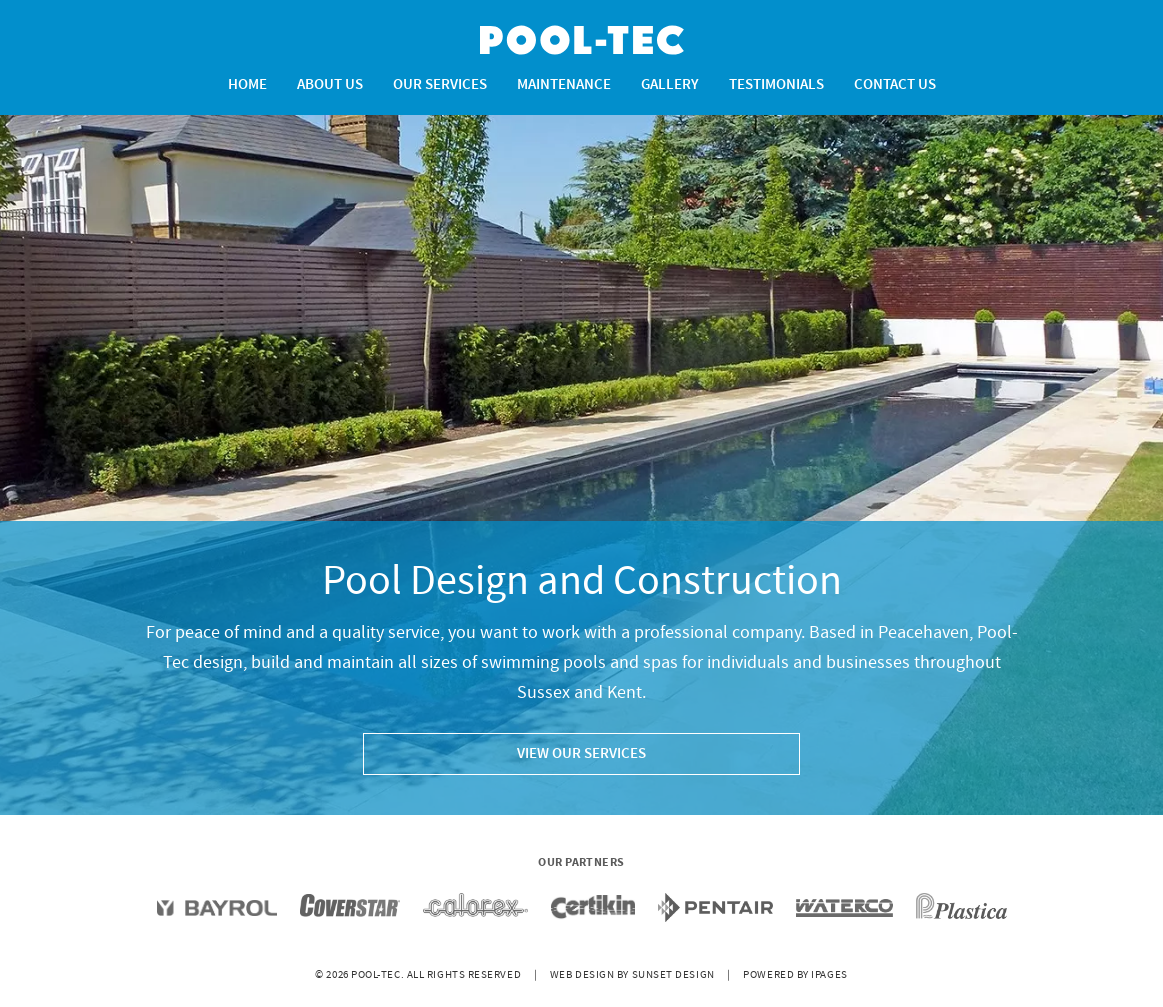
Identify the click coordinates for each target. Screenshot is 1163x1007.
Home (247, 85)
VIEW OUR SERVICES (581, 754)
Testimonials (776, 85)
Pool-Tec (582, 40)
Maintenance (564, 85)
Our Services (440, 85)
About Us (330, 85)
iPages (829, 975)
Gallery (670, 85)
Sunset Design (673, 975)
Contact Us (895, 85)
